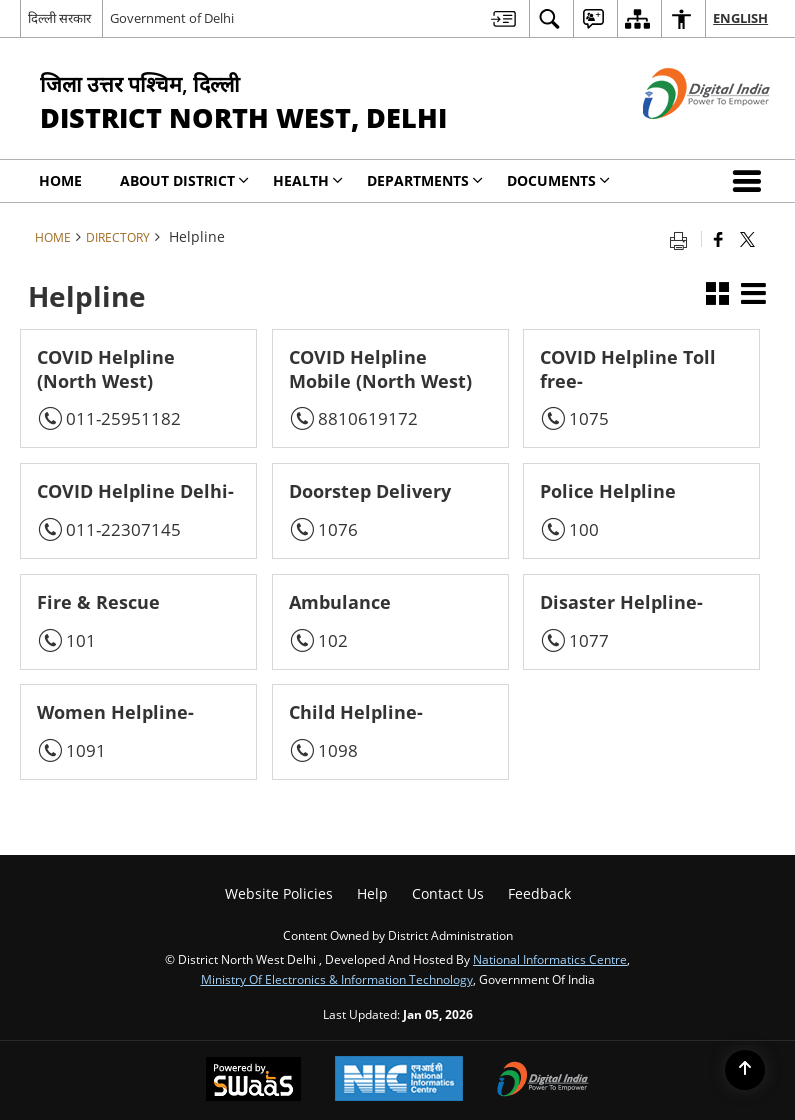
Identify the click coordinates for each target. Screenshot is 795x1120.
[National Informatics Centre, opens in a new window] (399, 1080)
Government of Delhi (172, 18)
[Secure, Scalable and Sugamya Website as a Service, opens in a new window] (253, 1081)
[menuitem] (503, 18)
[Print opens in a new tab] (683, 239)
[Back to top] (745, 1070)
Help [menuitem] (372, 893)
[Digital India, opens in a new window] (543, 1081)
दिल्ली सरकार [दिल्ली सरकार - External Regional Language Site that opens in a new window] (59, 18)
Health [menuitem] (308, 180)
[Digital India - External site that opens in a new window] (681, 135)
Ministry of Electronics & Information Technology (337, 979)
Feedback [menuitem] (539, 893)
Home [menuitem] (60, 180)
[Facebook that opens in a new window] (718, 239)
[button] (751, 181)
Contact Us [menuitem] (448, 893)
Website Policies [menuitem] (279, 893)
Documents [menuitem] (558, 180)
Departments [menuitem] (425, 180)
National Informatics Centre (550, 959)
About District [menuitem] (184, 180)
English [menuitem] (740, 18)
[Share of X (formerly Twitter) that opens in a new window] (747, 239)
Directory (118, 237)
